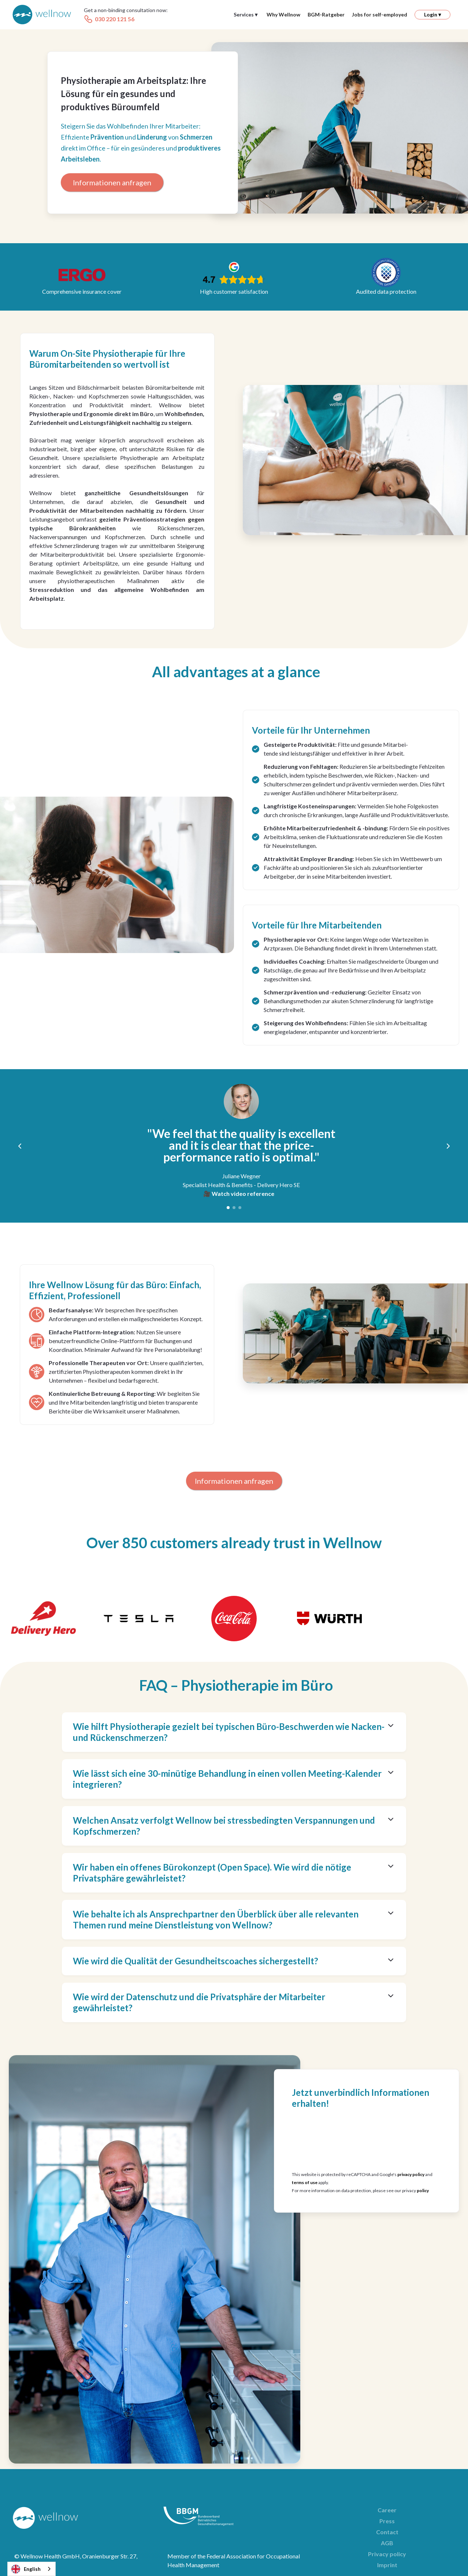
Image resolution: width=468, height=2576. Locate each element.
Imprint (387, 2564)
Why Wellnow (283, 14)
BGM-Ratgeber (326, 14)
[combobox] (31, 2569)
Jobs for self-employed (379, 14)
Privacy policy (387, 2553)
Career (387, 2509)
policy (423, 2190)
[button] (245, 14)
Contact (387, 2531)
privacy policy (410, 2174)
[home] (42, 15)
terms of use (304, 2182)
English (26, 2569)
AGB (387, 2542)
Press (387, 2520)
